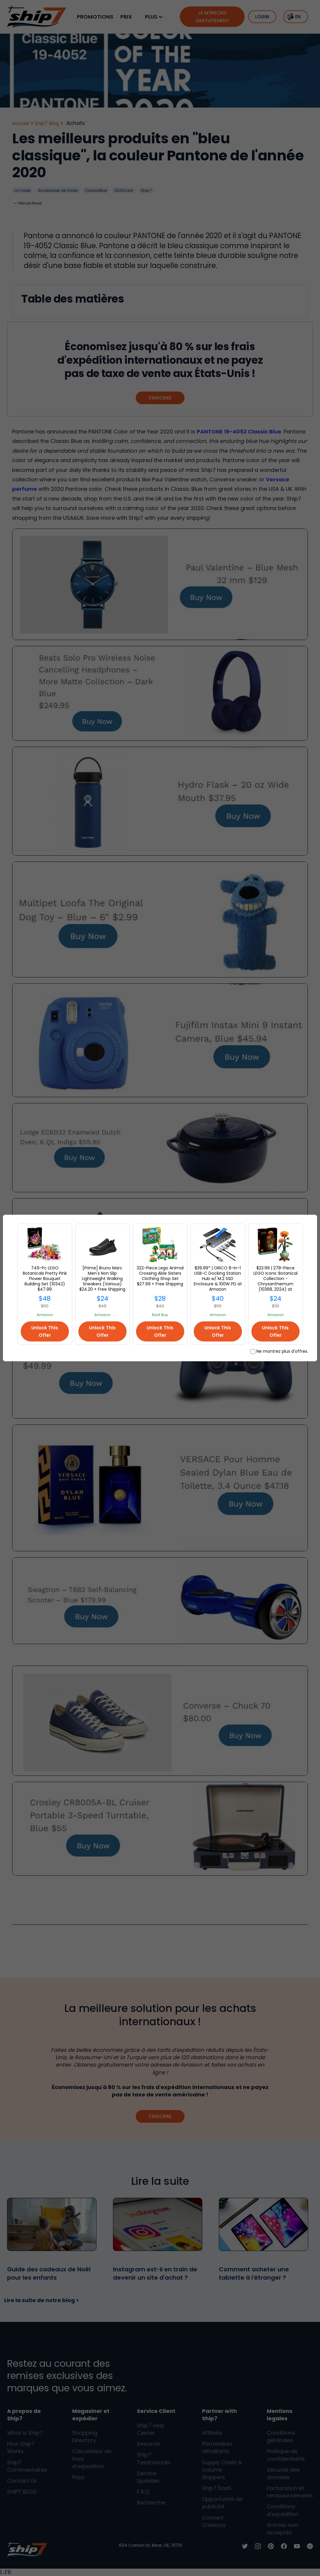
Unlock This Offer (44, 1331)
